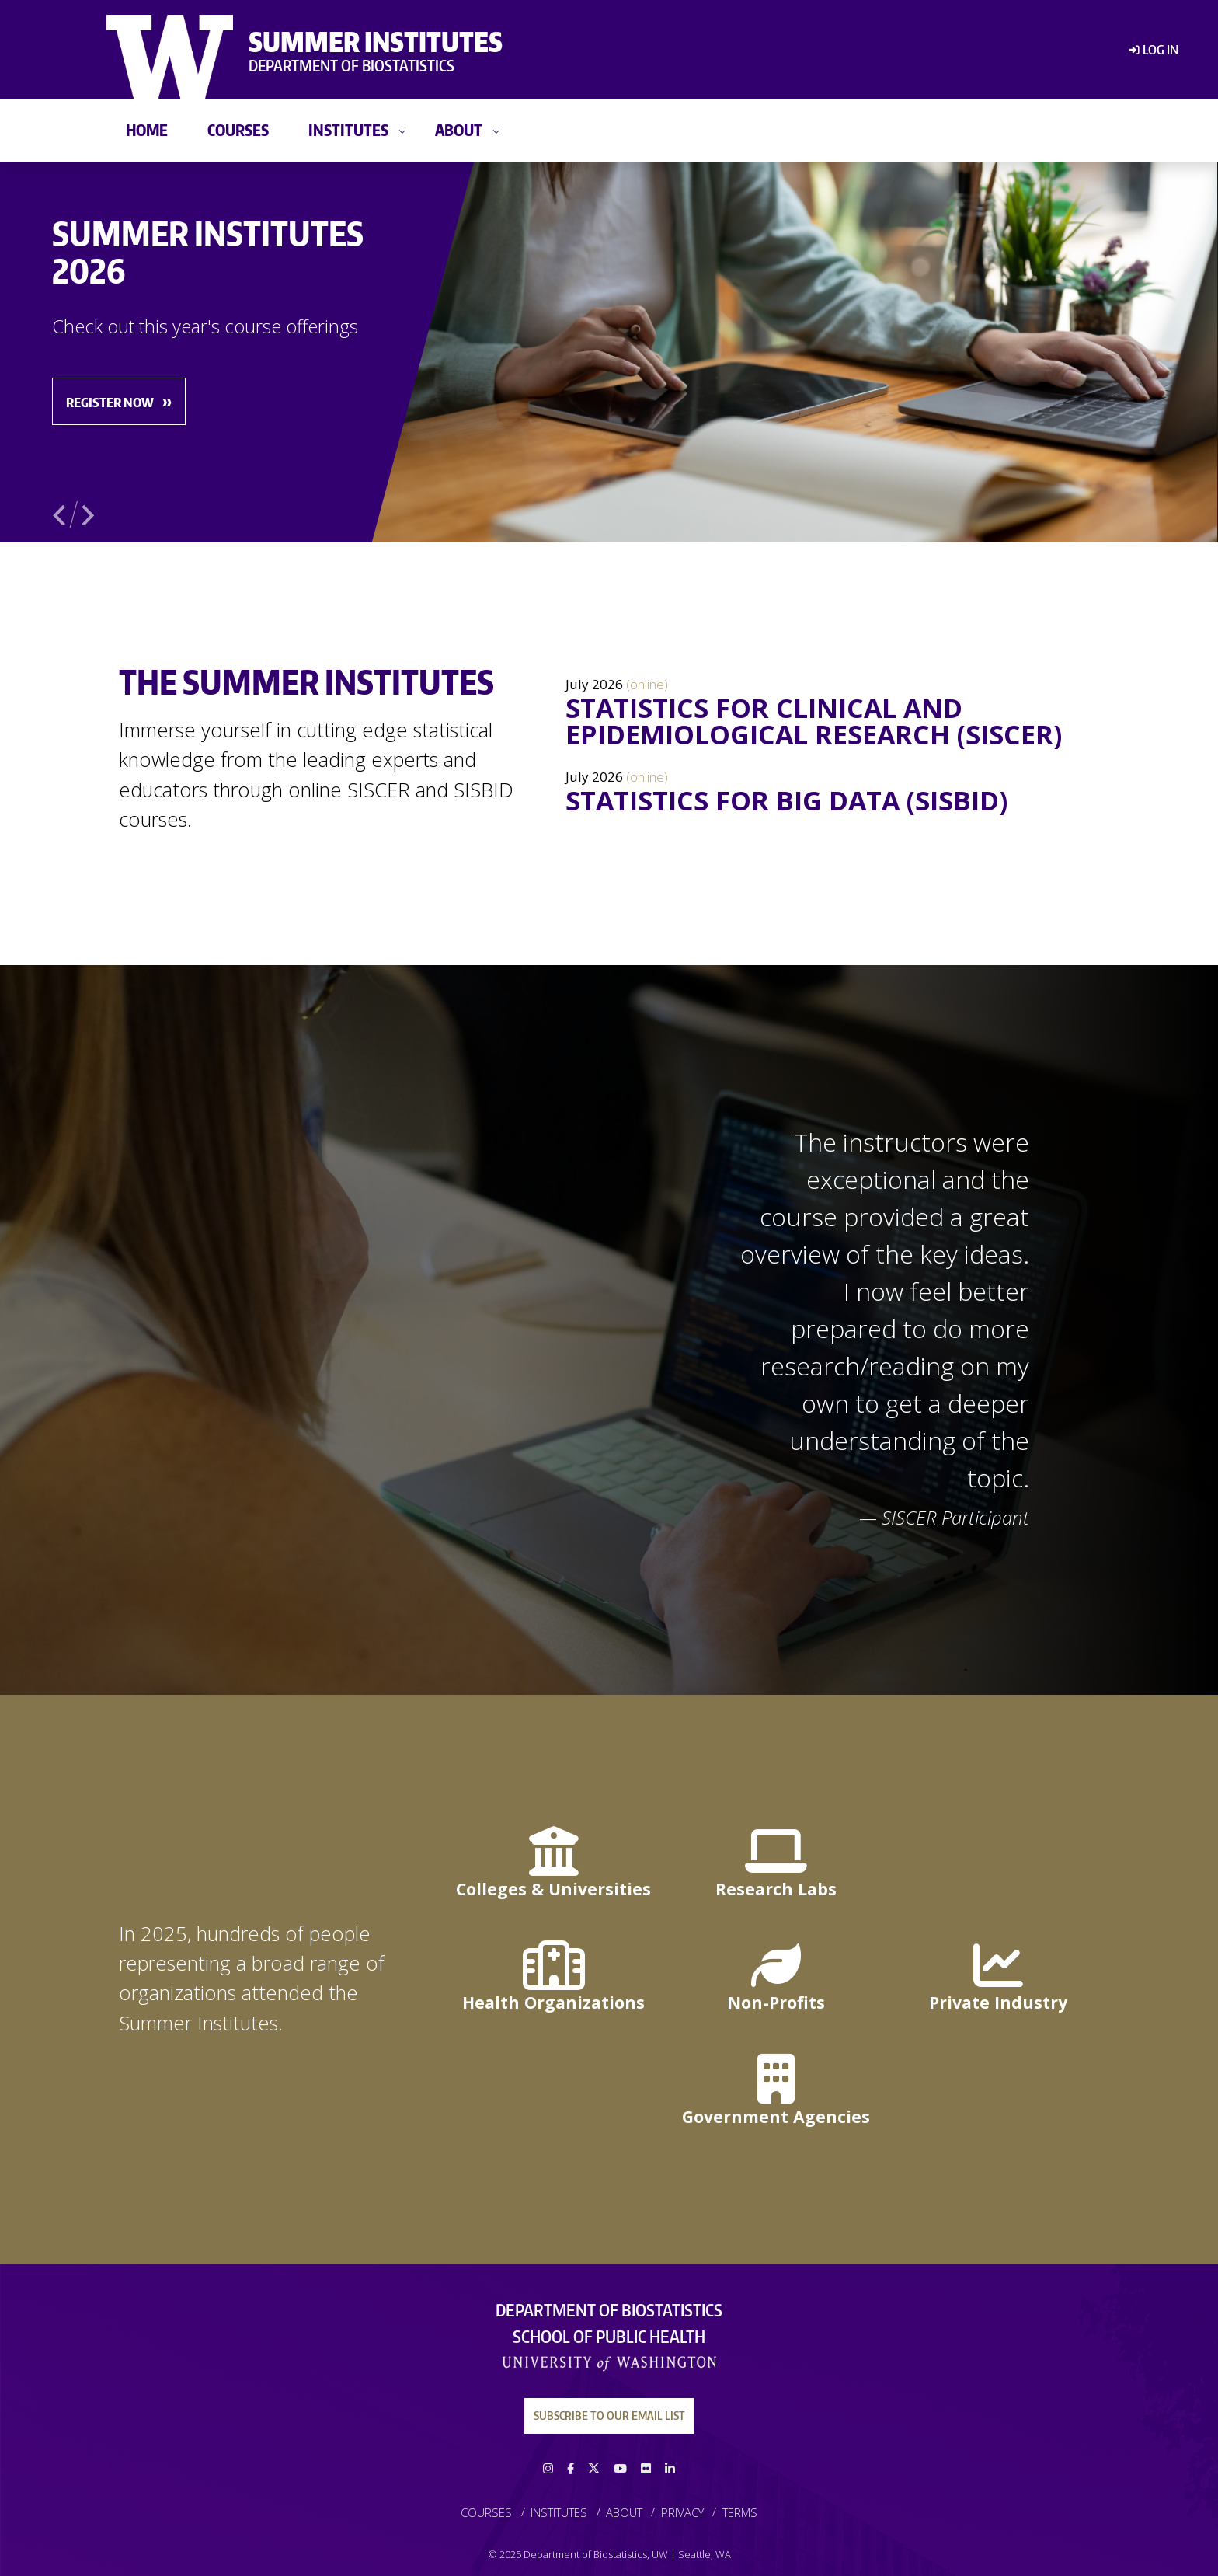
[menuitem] (1147, 50)
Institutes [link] (348, 129)
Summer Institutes (376, 41)
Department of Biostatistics (351, 65)
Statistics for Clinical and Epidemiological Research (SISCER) (814, 721)
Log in (1160, 49)
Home (147, 129)
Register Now (110, 401)
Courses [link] (238, 129)
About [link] (458, 129)
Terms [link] (739, 2512)
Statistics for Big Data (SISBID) (786, 800)
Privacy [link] (682, 2512)
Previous (60, 511)
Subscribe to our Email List (609, 2415)
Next (89, 511)
